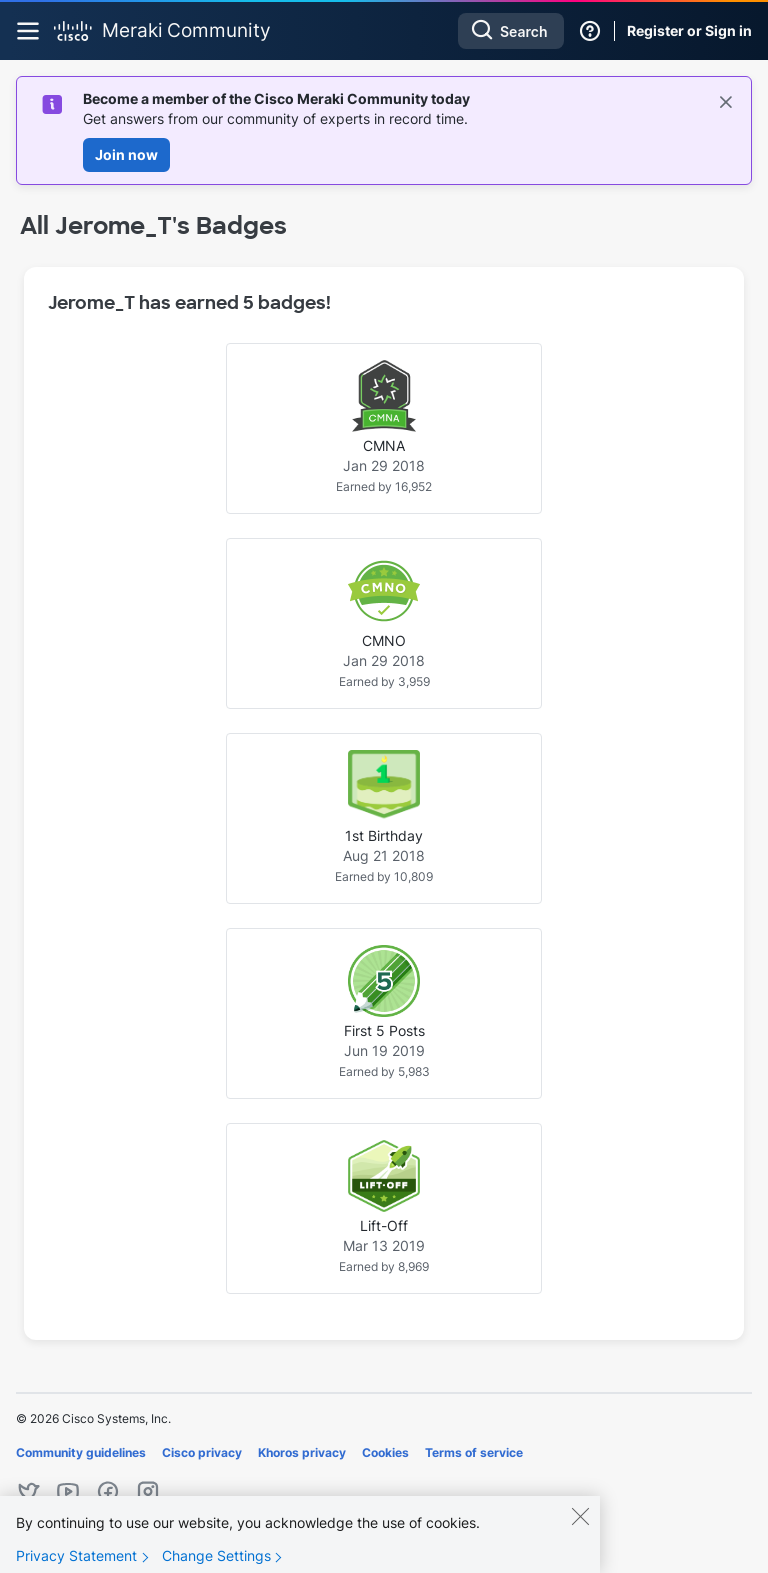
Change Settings (216, 1559)
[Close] (580, 1520)
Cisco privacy (202, 1452)
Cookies (385, 1452)
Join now (126, 154)
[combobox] (511, 31)
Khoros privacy (302, 1452)
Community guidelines (81, 1452)
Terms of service (474, 1452)
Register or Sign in (689, 30)
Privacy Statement (76, 1559)
